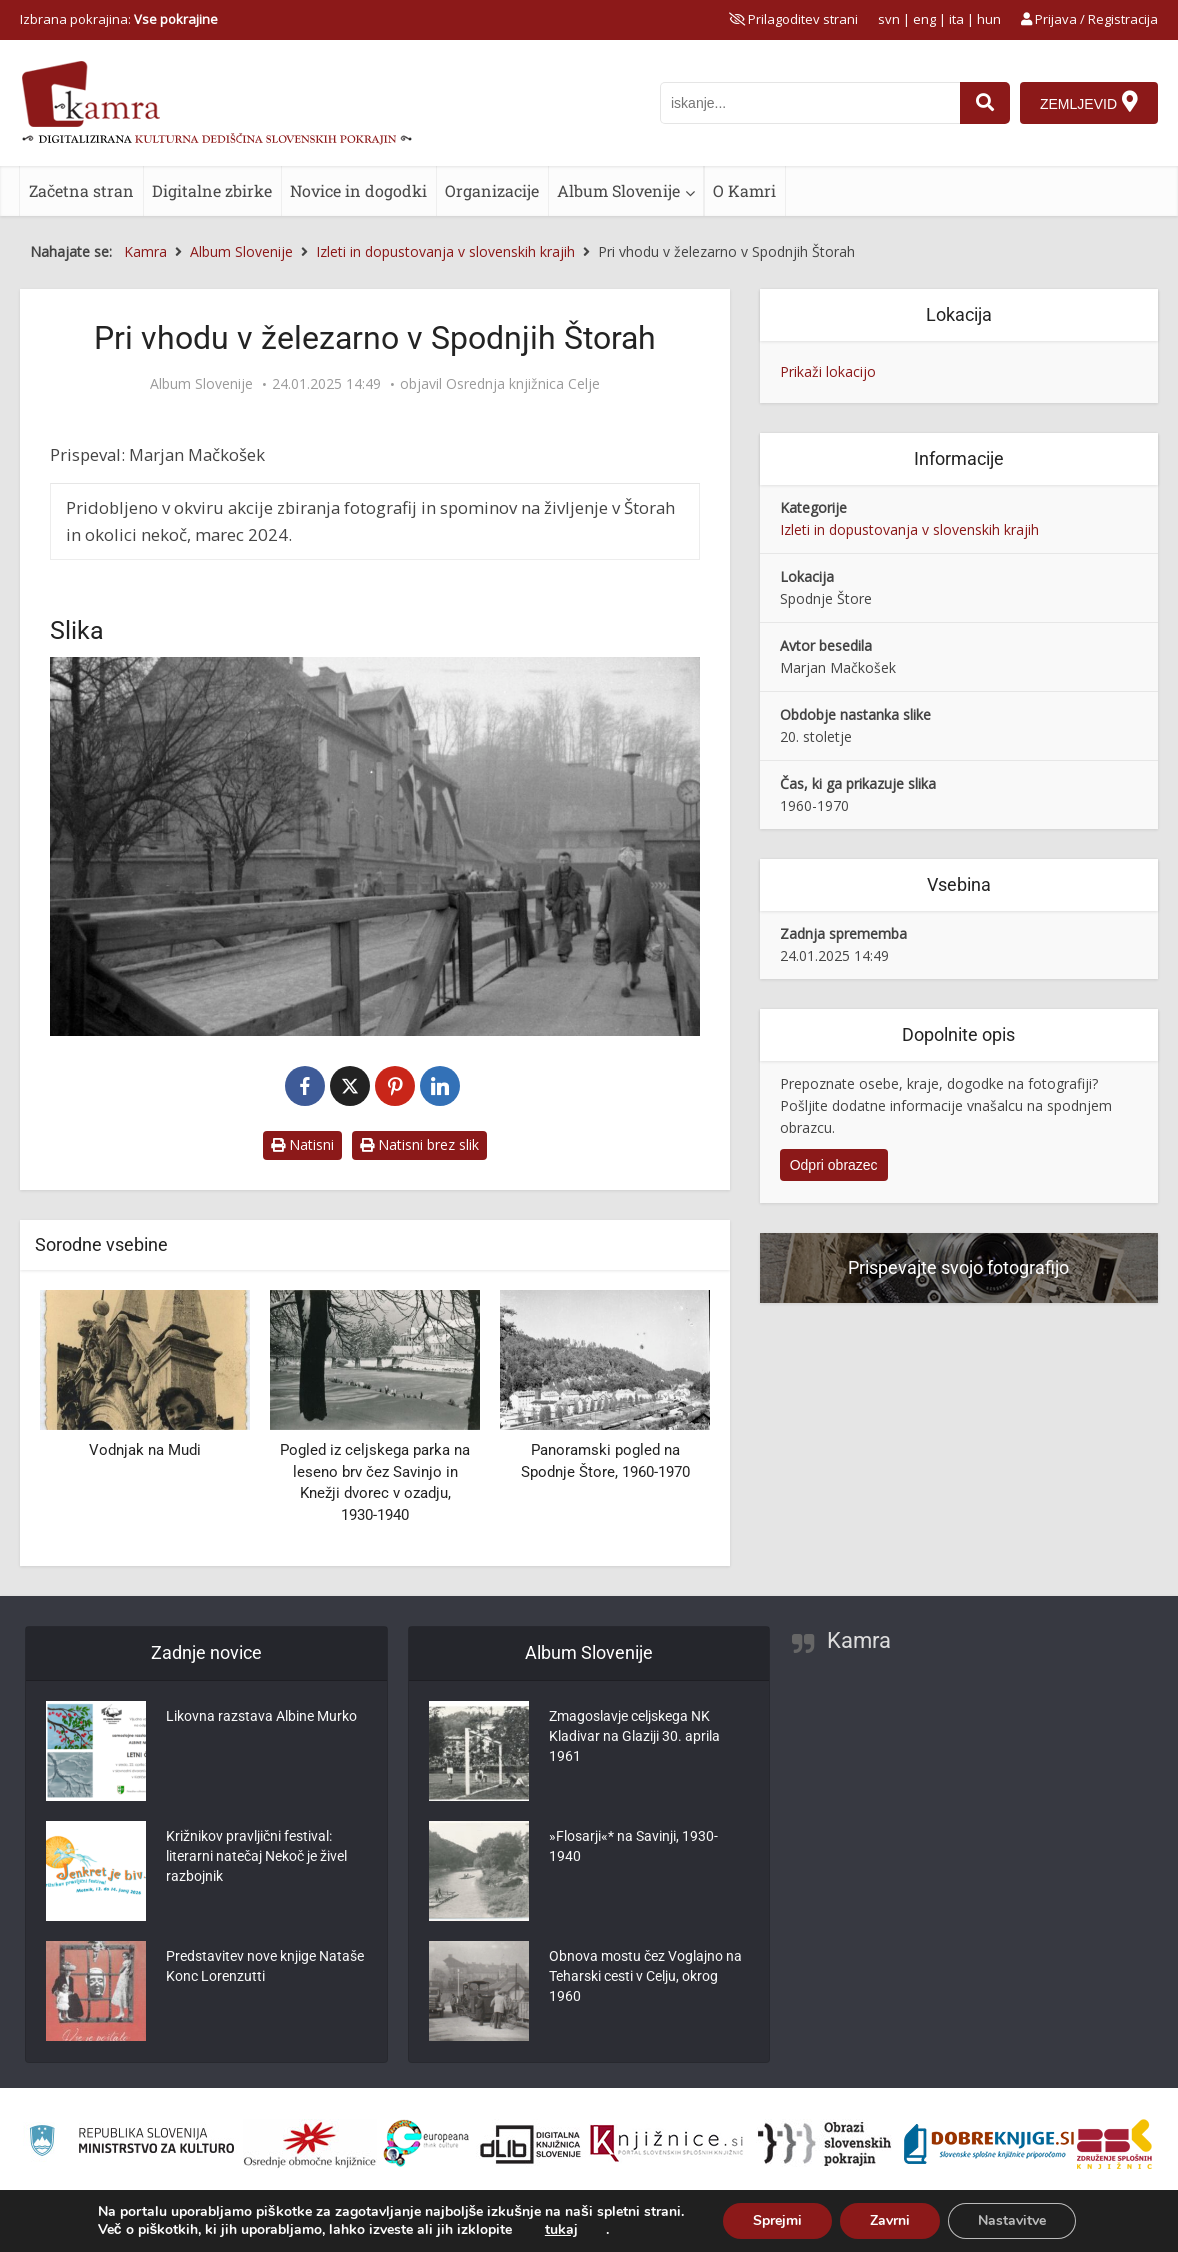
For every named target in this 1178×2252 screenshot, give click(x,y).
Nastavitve (1012, 2220)
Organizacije (492, 190)
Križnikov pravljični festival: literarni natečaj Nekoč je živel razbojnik (256, 1856)
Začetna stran (81, 190)
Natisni (302, 1144)
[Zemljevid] (1089, 103)
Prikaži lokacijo (828, 371)
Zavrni (890, 2220)
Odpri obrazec (834, 1165)
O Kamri (744, 190)
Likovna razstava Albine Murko (261, 1716)
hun (989, 19)
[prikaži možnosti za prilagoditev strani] (793, 19)
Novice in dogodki (358, 190)
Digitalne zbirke (212, 190)
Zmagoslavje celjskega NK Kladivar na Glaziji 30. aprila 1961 (634, 1736)
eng (924, 19)
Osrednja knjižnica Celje (523, 384)
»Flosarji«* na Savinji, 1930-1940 (633, 1846)
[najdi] (985, 103)
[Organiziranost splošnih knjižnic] (310, 2144)
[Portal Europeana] (426, 2143)
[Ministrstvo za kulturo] (131, 2143)
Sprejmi (777, 2220)
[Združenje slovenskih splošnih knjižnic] (666, 2144)
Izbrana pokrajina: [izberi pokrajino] (119, 19)
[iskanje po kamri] (810, 103)
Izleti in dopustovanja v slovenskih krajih (909, 529)
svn (889, 19)
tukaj (561, 2230)
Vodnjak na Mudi (145, 1450)
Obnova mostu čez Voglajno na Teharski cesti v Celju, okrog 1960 (645, 1976)
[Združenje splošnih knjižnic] (1114, 2144)
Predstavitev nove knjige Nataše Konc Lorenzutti (265, 1966)
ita (956, 19)
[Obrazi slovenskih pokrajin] (824, 2144)
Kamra (859, 1640)
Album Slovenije (618, 190)
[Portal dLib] (531, 2144)
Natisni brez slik (419, 1144)
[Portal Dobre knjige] (989, 2144)
